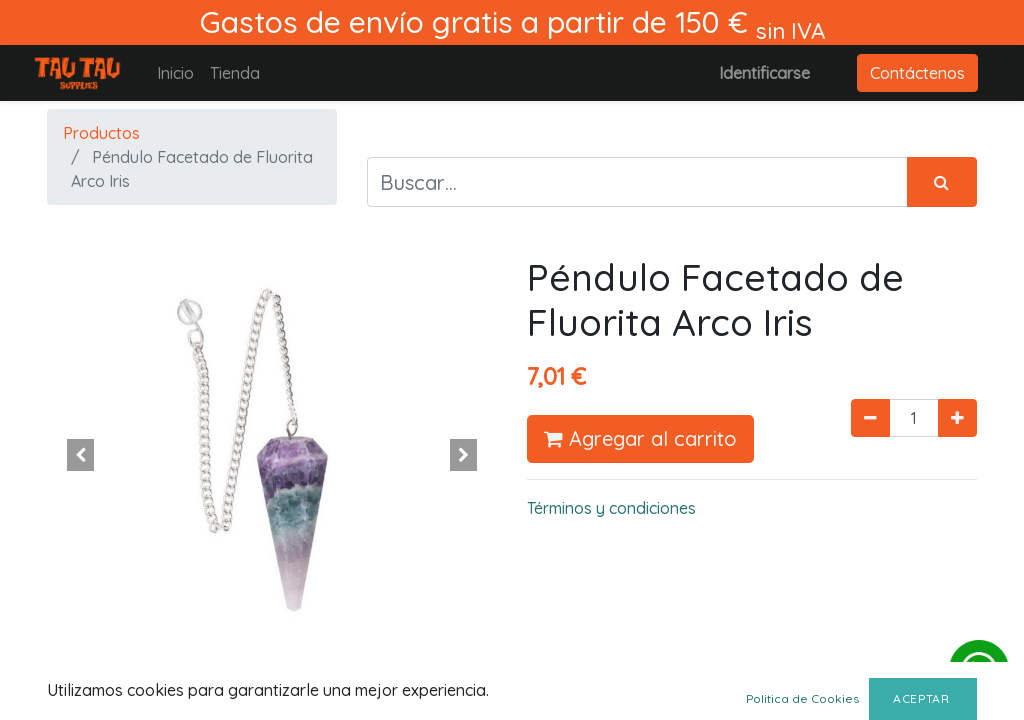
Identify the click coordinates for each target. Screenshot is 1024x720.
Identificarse (764, 73)
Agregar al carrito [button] (640, 438)
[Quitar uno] (870, 418)
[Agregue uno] (957, 418)
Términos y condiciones (611, 508)
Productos (101, 133)
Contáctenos (917, 73)
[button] (81, 455)
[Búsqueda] (942, 182)
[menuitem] (175, 73)
